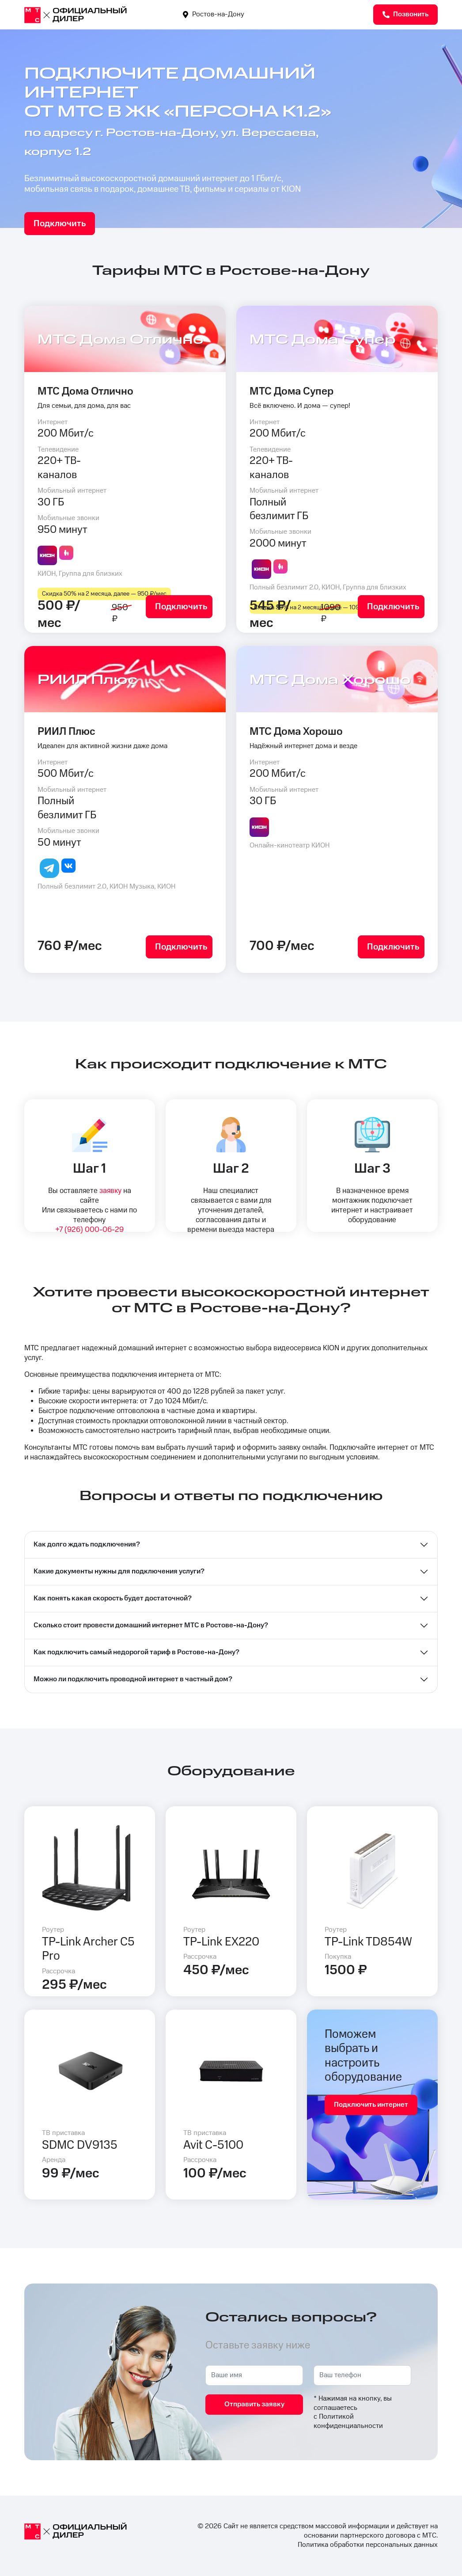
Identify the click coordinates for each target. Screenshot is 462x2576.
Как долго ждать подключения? (87, 1544)
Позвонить (405, 14)
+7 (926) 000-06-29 (89, 1229)
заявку (110, 1190)
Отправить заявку (254, 2404)
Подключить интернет (371, 2105)
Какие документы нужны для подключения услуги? (119, 1571)
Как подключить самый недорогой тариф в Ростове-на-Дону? (136, 1652)
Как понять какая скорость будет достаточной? (113, 1598)
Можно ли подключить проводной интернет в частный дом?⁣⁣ (133, 1679)
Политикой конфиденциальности (348, 2421)
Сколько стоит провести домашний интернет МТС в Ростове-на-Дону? (151, 1625)
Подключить (60, 223)
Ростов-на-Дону (213, 14)
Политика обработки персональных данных (368, 2545)
